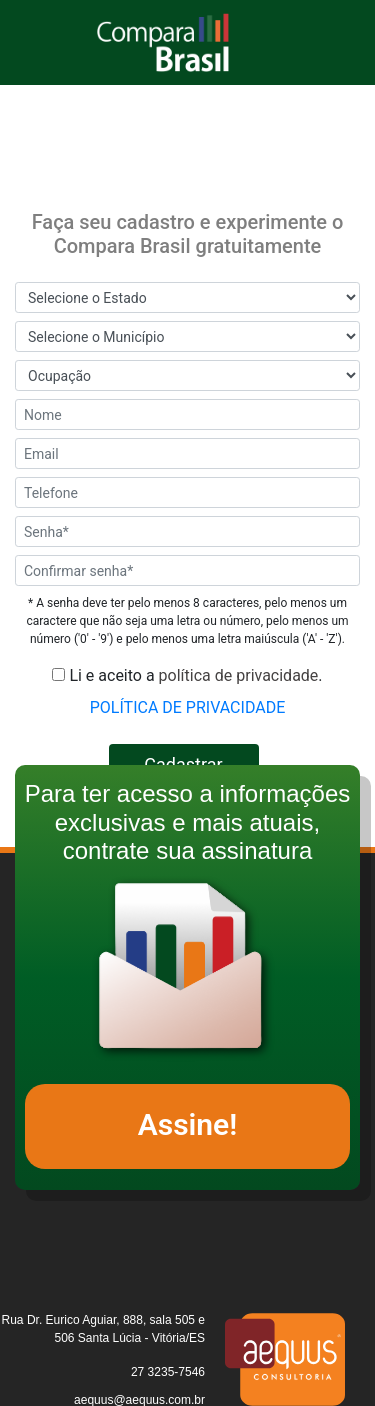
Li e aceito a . (187, 675)
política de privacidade (239, 675)
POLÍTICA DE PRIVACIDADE (188, 707)
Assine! (188, 1124)
